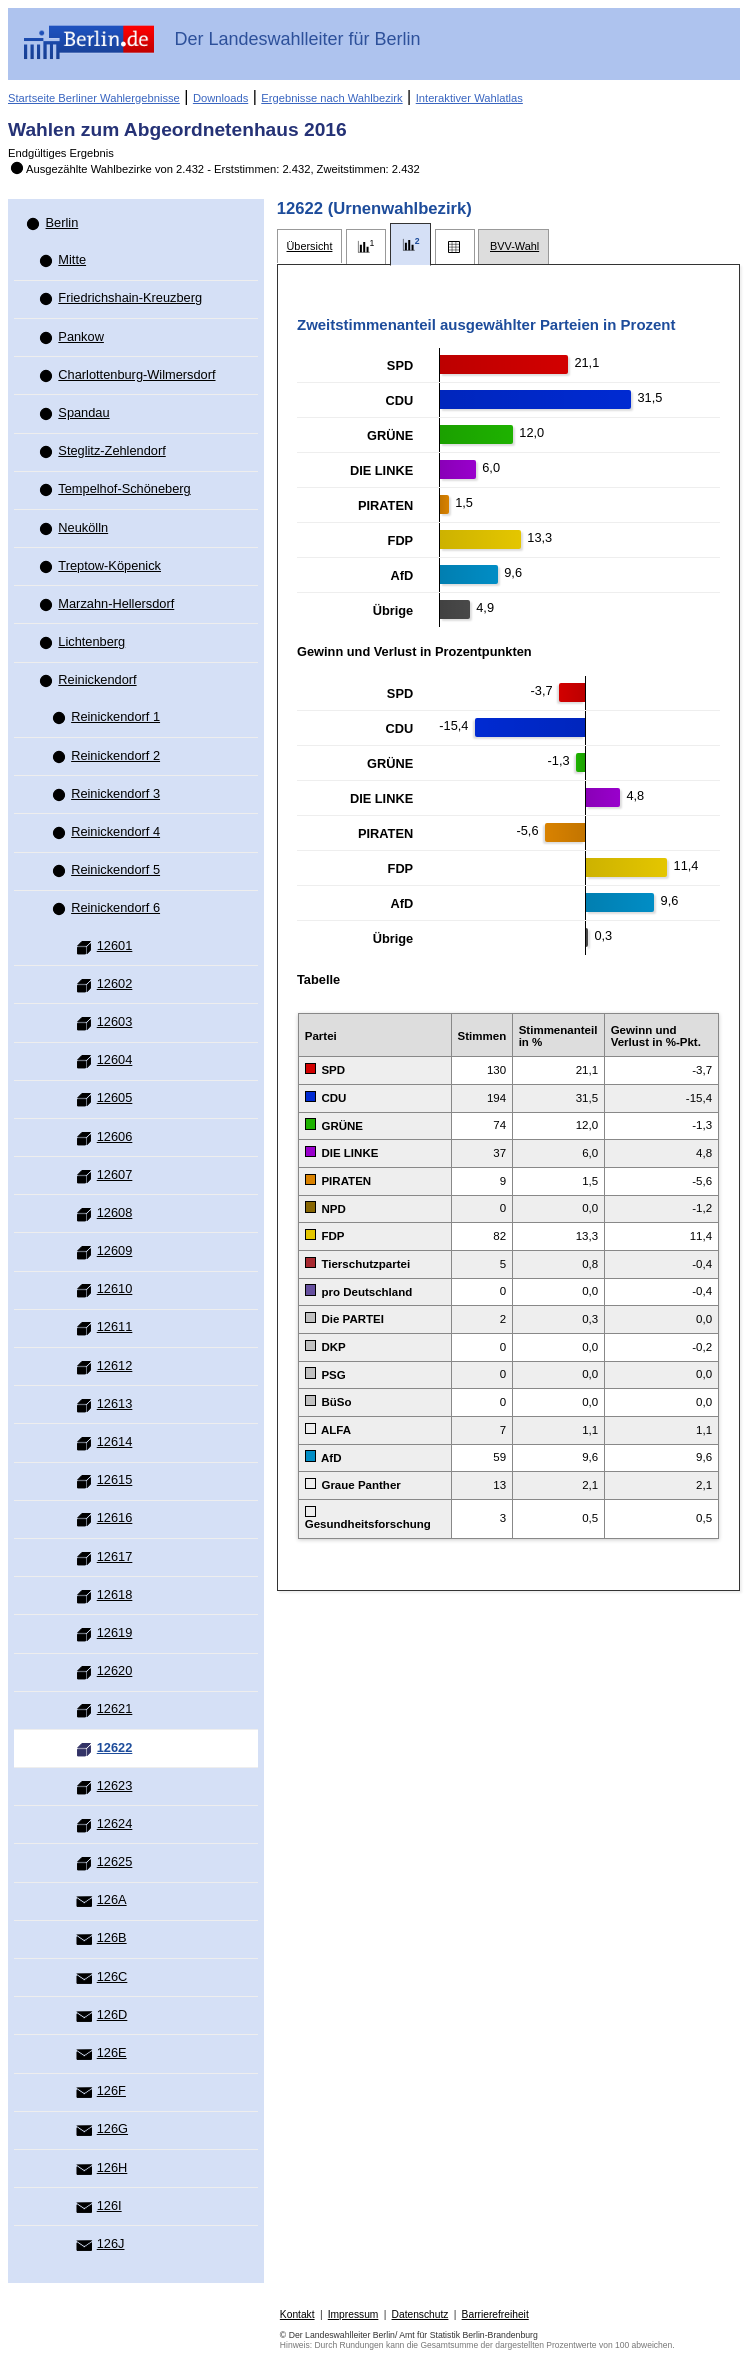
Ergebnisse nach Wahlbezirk (331, 98)
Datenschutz (420, 2314)
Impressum (353, 2314)
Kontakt (297, 2314)
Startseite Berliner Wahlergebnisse (94, 98)
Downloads (220, 98)
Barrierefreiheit (495, 2314)
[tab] (309, 246)
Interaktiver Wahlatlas (469, 98)
